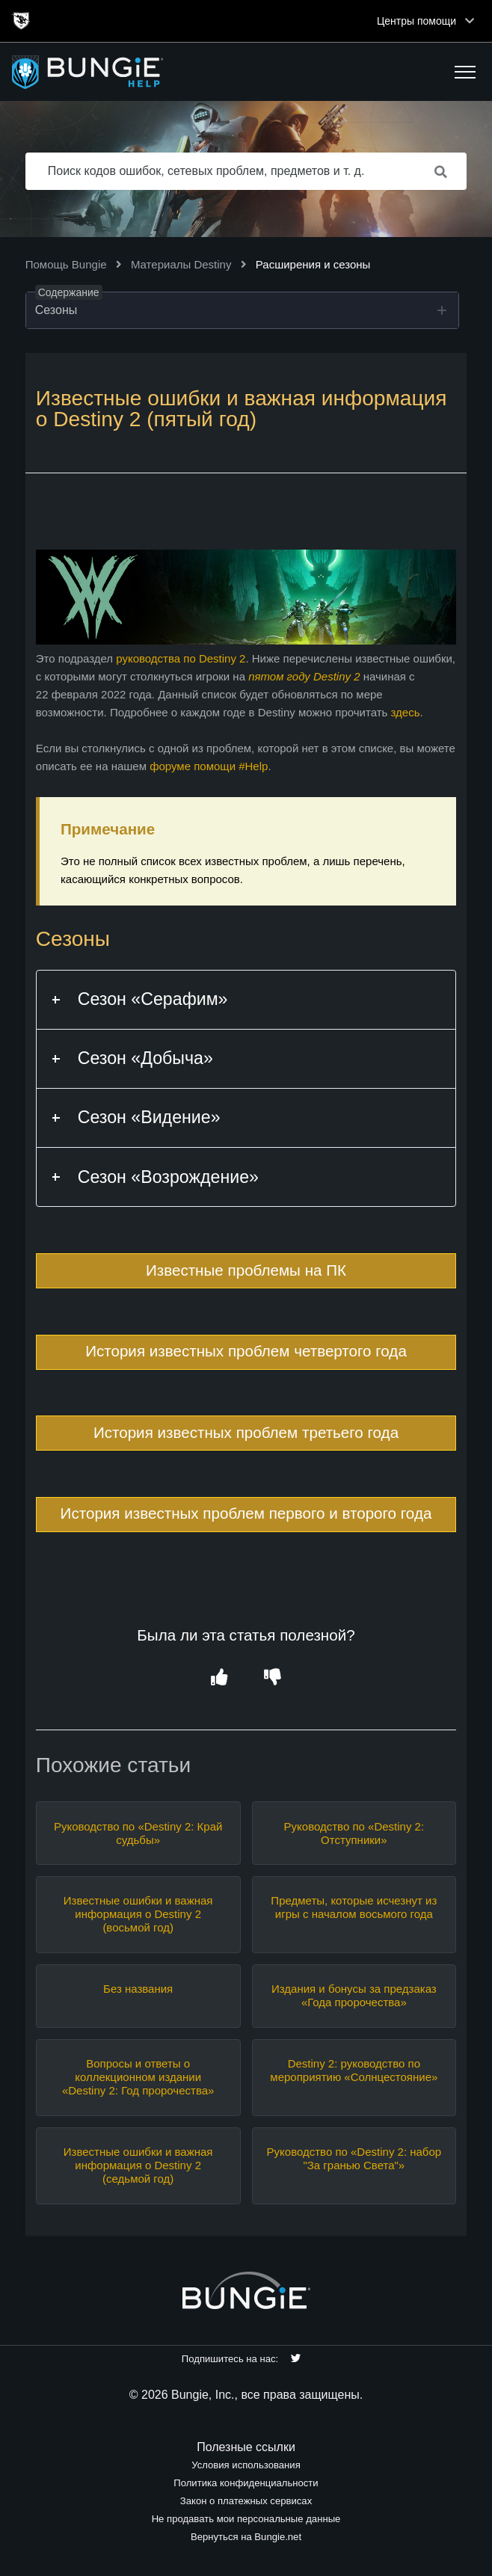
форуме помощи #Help (209, 766)
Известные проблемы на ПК (246, 1270)
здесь (405, 712)
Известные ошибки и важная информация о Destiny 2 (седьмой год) (138, 2165)
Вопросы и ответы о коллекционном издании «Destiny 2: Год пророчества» (138, 2077)
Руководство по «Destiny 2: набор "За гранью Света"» (354, 2158)
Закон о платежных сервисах (246, 2500)
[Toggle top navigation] (469, 21)
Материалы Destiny (181, 264)
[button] (465, 71)
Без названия (138, 1988)
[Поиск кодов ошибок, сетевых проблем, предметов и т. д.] (246, 171)
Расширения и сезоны (313, 264)
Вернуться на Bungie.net (246, 2536)
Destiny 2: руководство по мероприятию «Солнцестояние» (353, 2070)
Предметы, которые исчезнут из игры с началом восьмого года (354, 1907)
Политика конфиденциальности (245, 2483)
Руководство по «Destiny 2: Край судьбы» (138, 1833)
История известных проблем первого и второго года (246, 1513)
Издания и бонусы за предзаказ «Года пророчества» (354, 1995)
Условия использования (246, 2465)
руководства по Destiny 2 (180, 658)
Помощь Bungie (66, 264)
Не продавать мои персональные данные (246, 2518)
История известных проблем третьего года (246, 1432)
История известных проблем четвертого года (246, 1350)
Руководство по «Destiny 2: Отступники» (354, 1833)
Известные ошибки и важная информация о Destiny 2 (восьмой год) (138, 1914)
